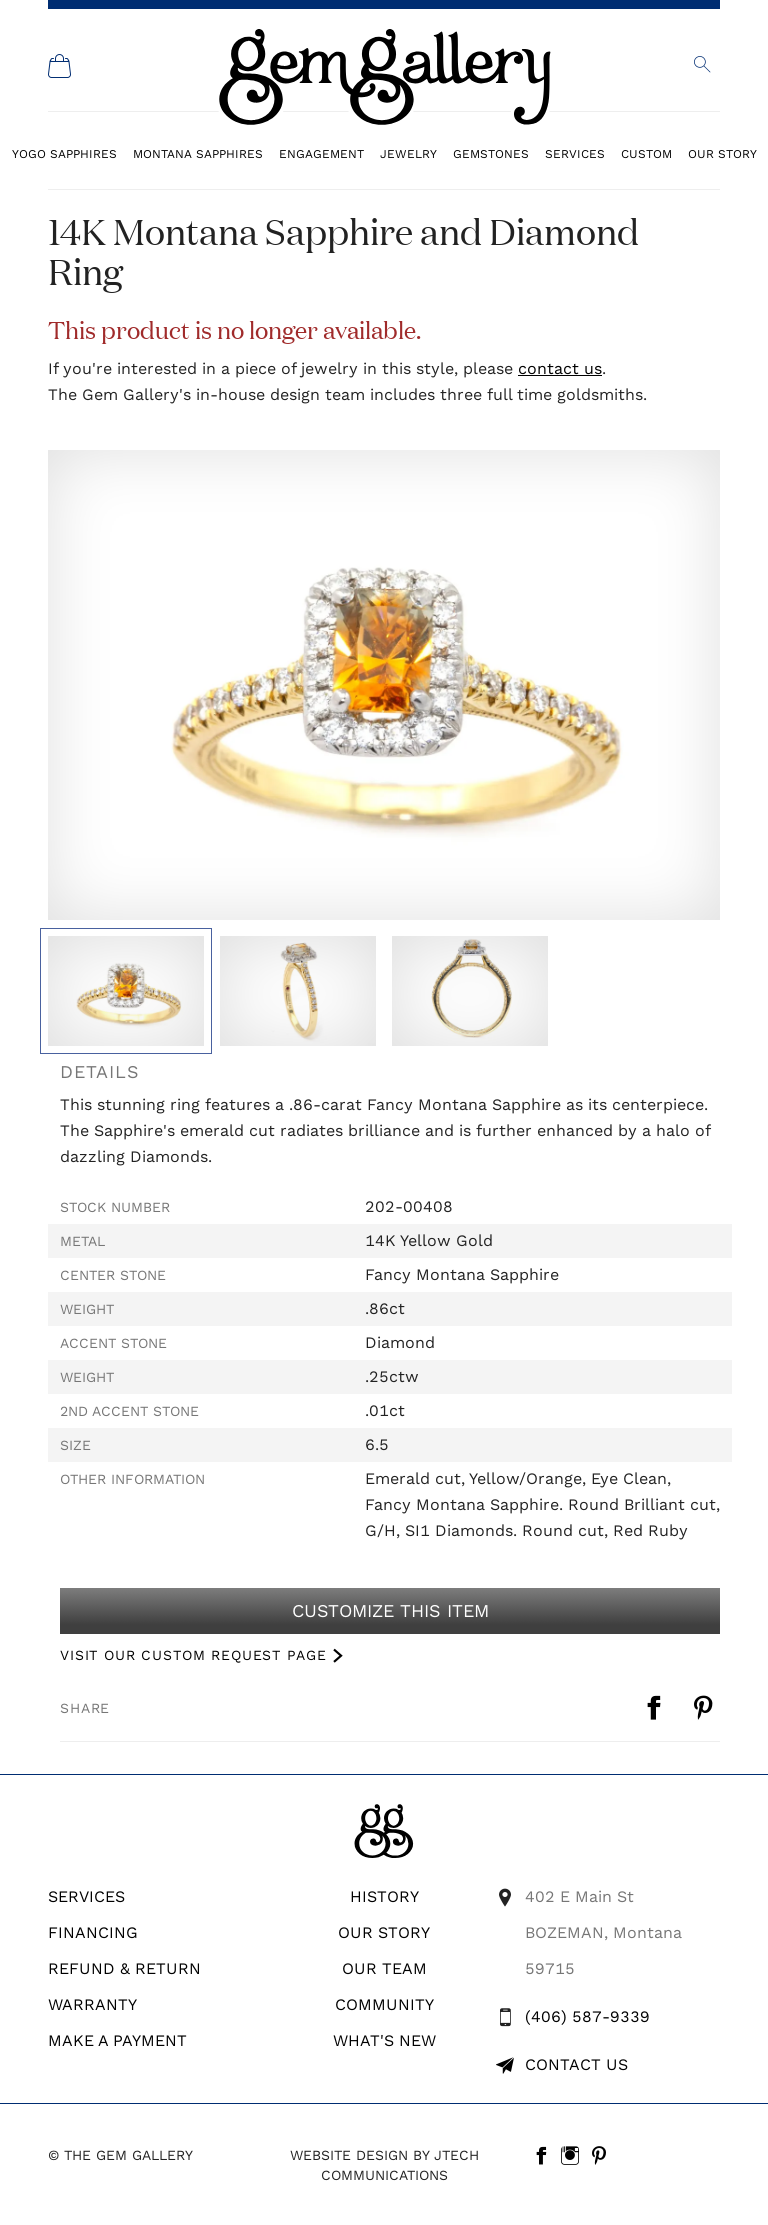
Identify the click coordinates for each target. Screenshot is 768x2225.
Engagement (321, 153)
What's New (384, 2040)
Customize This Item (390, 1611)
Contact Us (576, 2064)
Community (384, 2004)
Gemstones (491, 153)
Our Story (722, 153)
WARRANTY (92, 2004)
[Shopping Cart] (60, 66)
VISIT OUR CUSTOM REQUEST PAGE (193, 1655)
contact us (560, 368)
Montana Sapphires (198, 153)
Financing (93, 1932)
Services (575, 153)
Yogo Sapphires (64, 153)
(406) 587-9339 (587, 2016)
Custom (646, 153)
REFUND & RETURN (124, 1968)
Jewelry (408, 153)
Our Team (384, 1968)
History (384, 1896)
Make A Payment (117, 2040)
